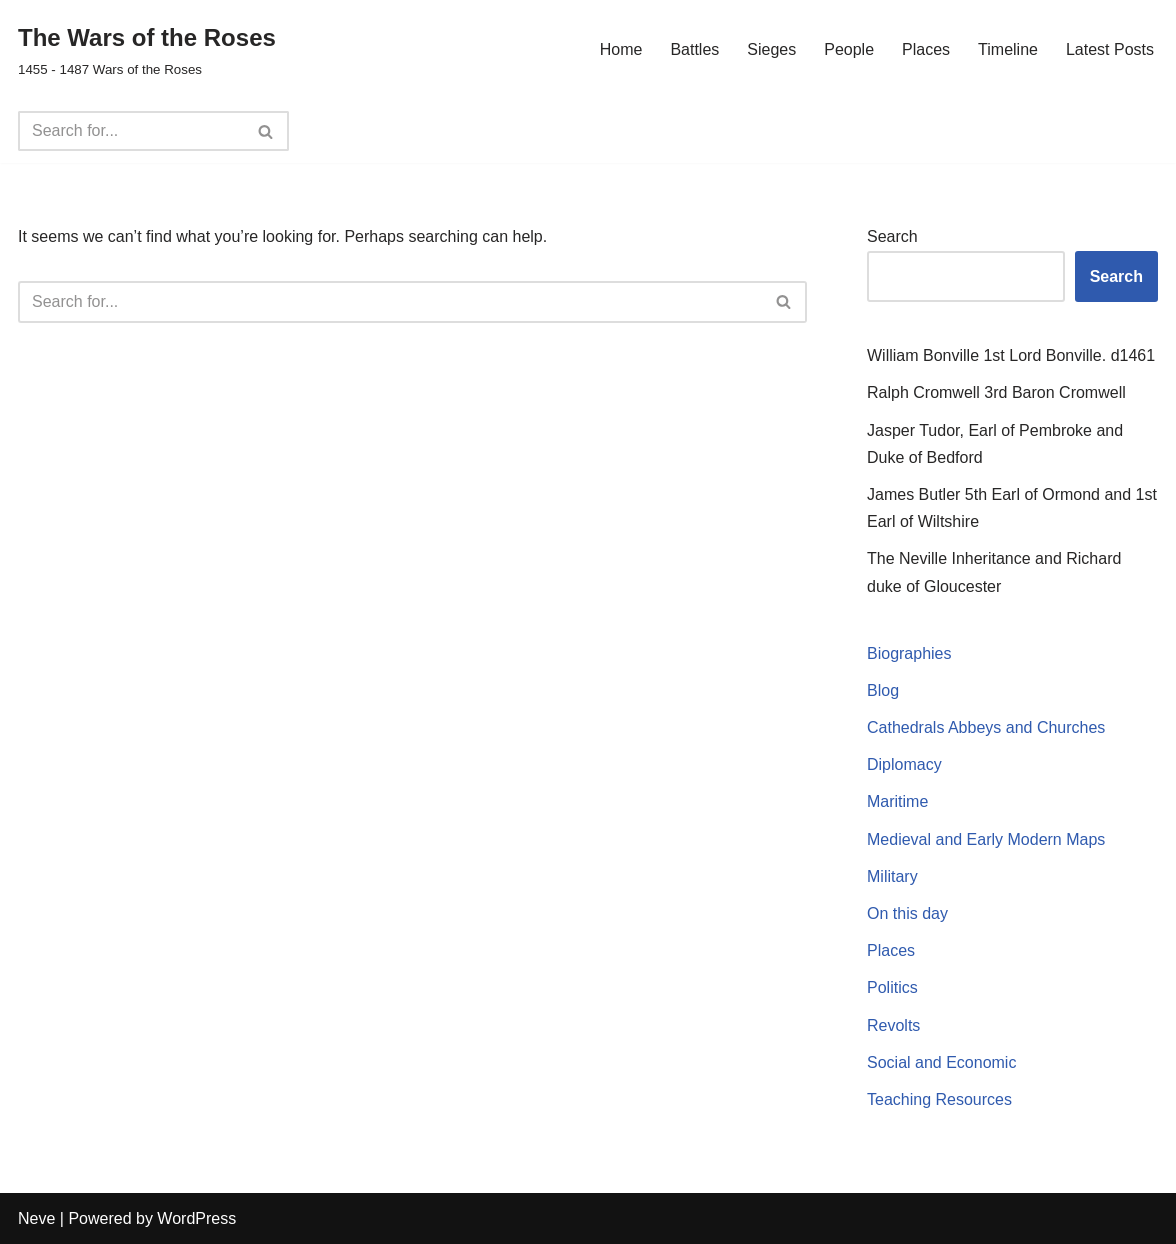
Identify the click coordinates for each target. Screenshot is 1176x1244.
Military (892, 876)
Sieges (771, 49)
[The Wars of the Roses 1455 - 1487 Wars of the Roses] (147, 49)
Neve (36, 1218)
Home (621, 49)
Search (892, 236)
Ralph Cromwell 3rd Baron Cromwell (996, 392)
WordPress (196, 1218)
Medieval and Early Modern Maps (986, 839)
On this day (907, 913)
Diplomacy (904, 764)
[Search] (131, 131)
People (849, 49)
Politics (892, 987)
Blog (883, 690)
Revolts (893, 1025)
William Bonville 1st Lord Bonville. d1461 (1011, 355)
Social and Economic (941, 1062)
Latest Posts (1110, 49)
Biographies (909, 653)
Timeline (1008, 49)
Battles (694, 49)
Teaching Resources (939, 1099)
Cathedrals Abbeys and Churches (986, 727)
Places (926, 49)
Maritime (897, 801)
